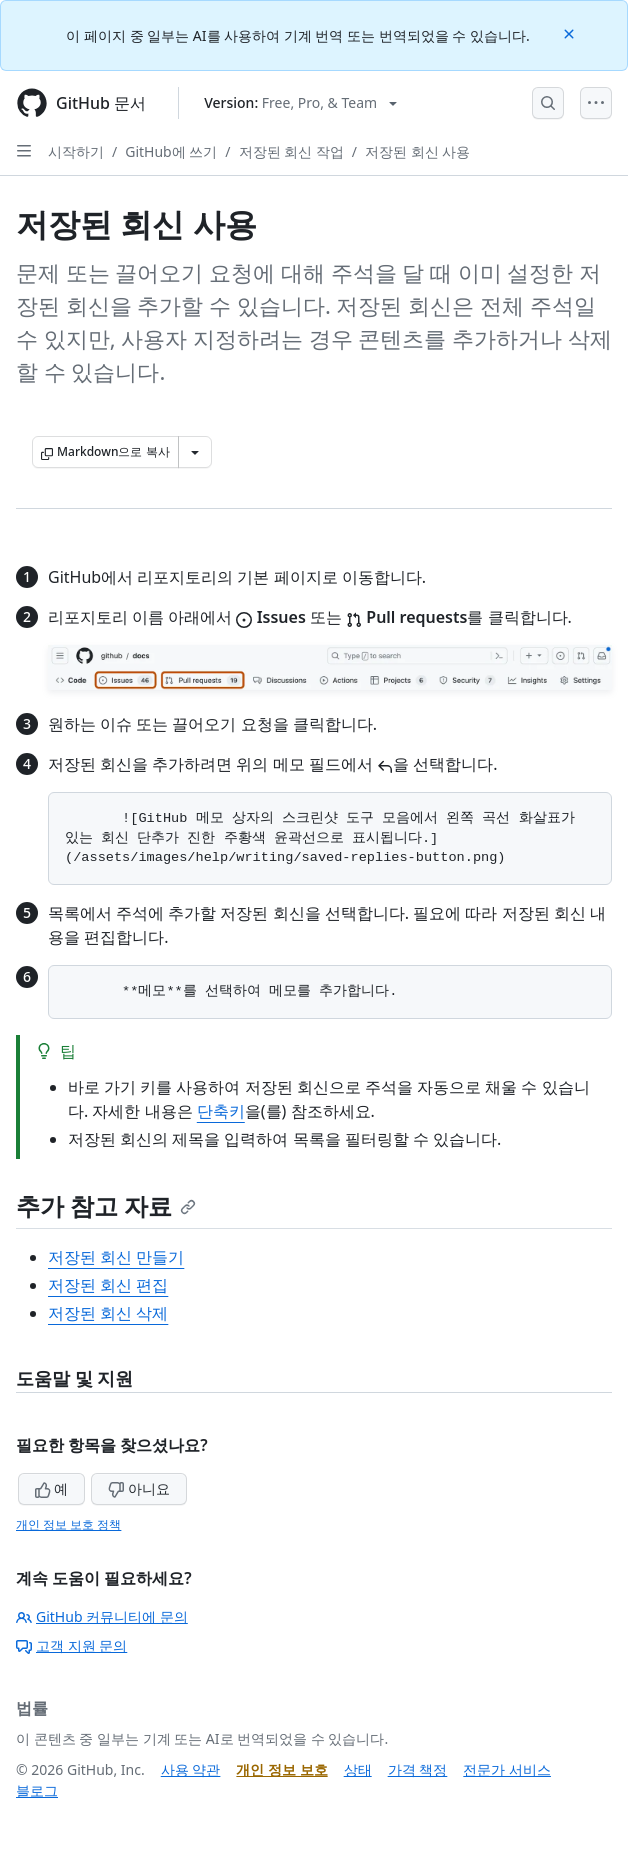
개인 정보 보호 (281, 1769)
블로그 (37, 1790)
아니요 (139, 1488)
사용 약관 (191, 1769)
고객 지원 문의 (71, 1645)
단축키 (221, 1111)
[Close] (571, 32)
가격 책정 (418, 1769)
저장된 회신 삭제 (108, 1313)
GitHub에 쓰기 (171, 151)
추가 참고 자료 (106, 1205)
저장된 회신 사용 (417, 151)
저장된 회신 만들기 (116, 1257)
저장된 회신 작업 (291, 151)
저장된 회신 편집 (108, 1285)
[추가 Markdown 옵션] (195, 452)
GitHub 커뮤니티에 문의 (102, 1616)
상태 (358, 1769)
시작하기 (76, 151)
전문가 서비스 (507, 1769)
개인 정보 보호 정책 (68, 1524)
